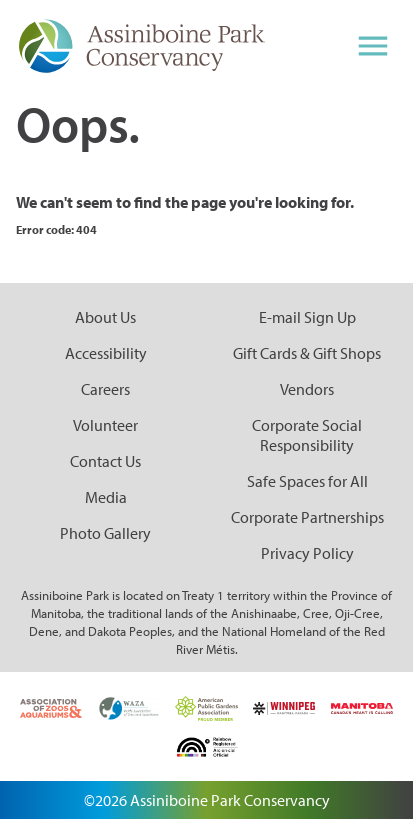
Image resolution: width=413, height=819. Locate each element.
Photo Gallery (105, 533)
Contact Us (105, 461)
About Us (105, 317)
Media (106, 497)
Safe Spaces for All (307, 481)
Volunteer (105, 425)
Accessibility (106, 353)
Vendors (307, 389)
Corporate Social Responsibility (307, 435)
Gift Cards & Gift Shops (307, 353)
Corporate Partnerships (307, 517)
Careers (105, 389)
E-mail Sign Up (307, 317)
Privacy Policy (307, 553)
